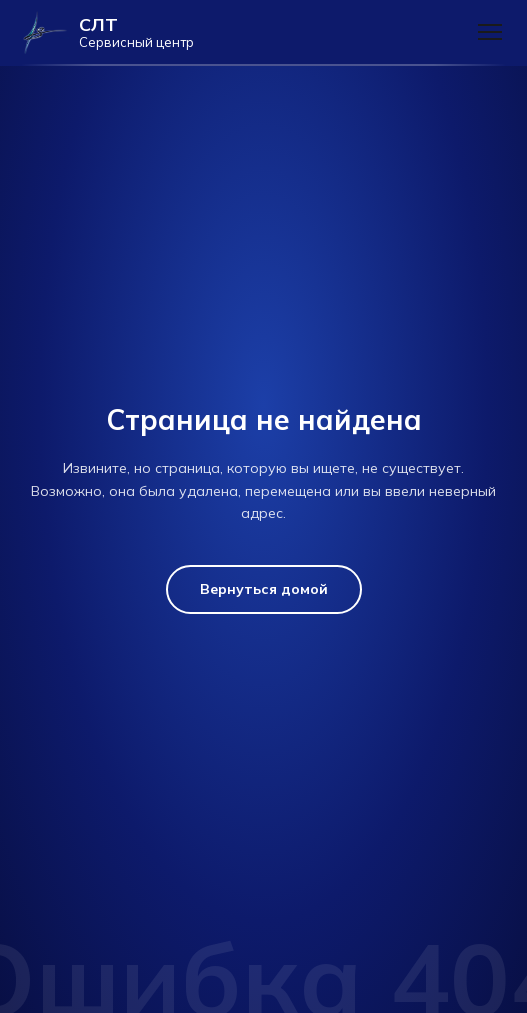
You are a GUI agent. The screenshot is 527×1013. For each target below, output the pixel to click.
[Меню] (490, 32)
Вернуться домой (264, 589)
